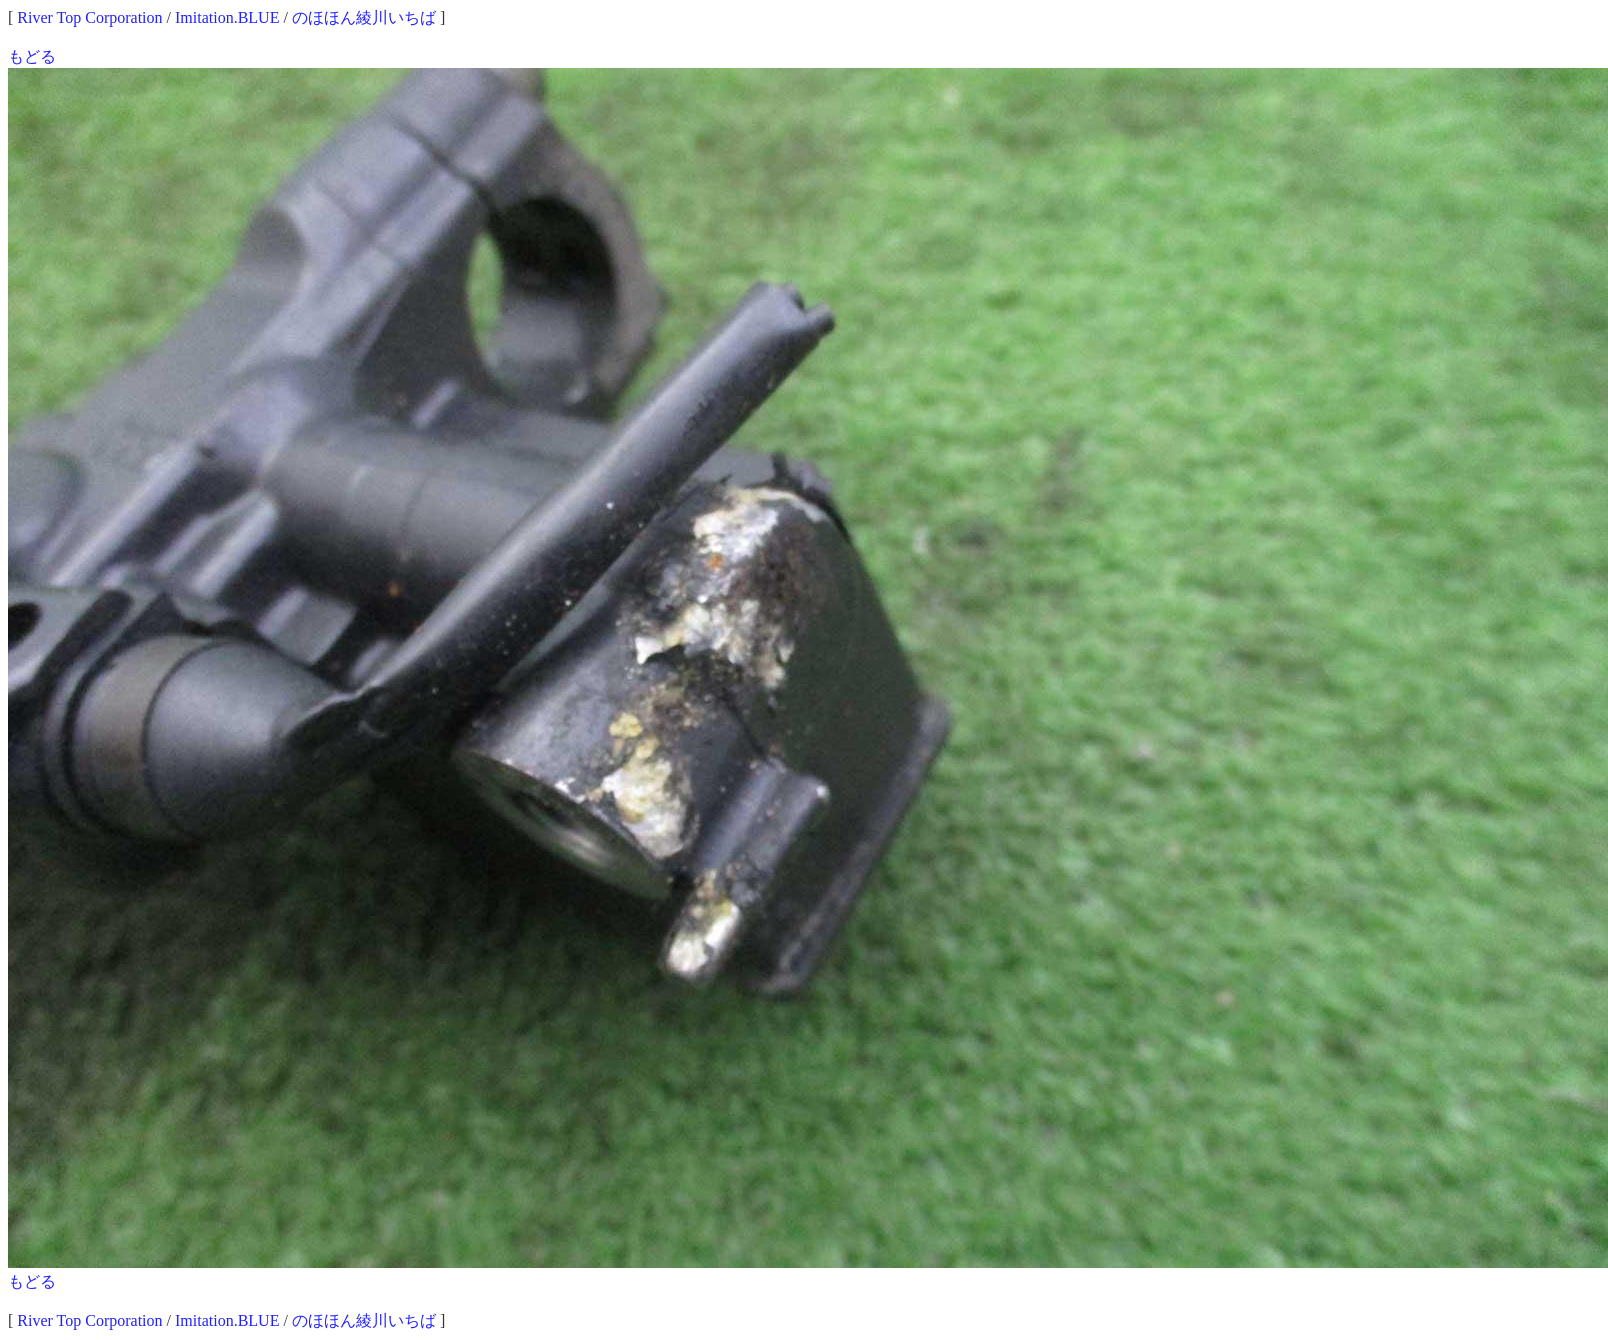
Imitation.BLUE (227, 17)
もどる (32, 56)
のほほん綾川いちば (364, 17)
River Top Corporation (89, 17)
